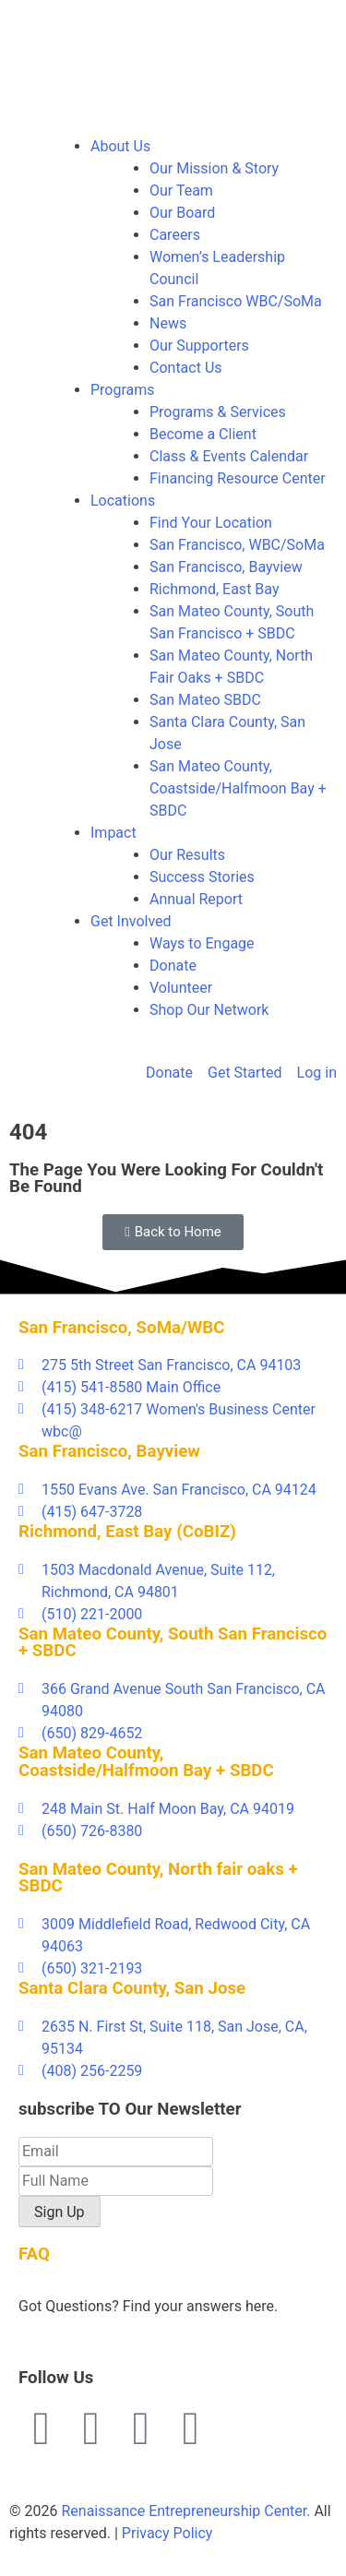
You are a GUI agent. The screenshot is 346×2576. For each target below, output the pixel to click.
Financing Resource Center (237, 478)
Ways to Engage (202, 943)
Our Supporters (199, 345)
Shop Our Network (208, 1010)
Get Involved (131, 921)
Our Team (181, 190)
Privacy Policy (167, 2533)
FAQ (34, 2254)
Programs (122, 390)
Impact (113, 832)
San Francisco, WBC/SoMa (237, 545)
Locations (122, 500)
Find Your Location (210, 522)
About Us (120, 146)
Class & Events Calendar (228, 456)
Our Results (187, 855)
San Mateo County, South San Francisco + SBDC (172, 1643)
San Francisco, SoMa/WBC (121, 1328)
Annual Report (196, 899)
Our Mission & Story (214, 168)
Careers (174, 235)
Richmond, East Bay (214, 589)
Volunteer (180, 987)
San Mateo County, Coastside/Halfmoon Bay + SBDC (238, 788)
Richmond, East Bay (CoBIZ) (127, 1531)
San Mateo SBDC (205, 700)
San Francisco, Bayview (226, 567)
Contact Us (185, 367)
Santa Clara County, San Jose (131, 1988)
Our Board (182, 212)
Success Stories (202, 877)
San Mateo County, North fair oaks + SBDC (158, 1878)
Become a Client (203, 434)
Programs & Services (217, 412)
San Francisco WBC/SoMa (235, 301)
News (167, 323)
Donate (173, 965)
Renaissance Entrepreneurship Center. (185, 2511)
